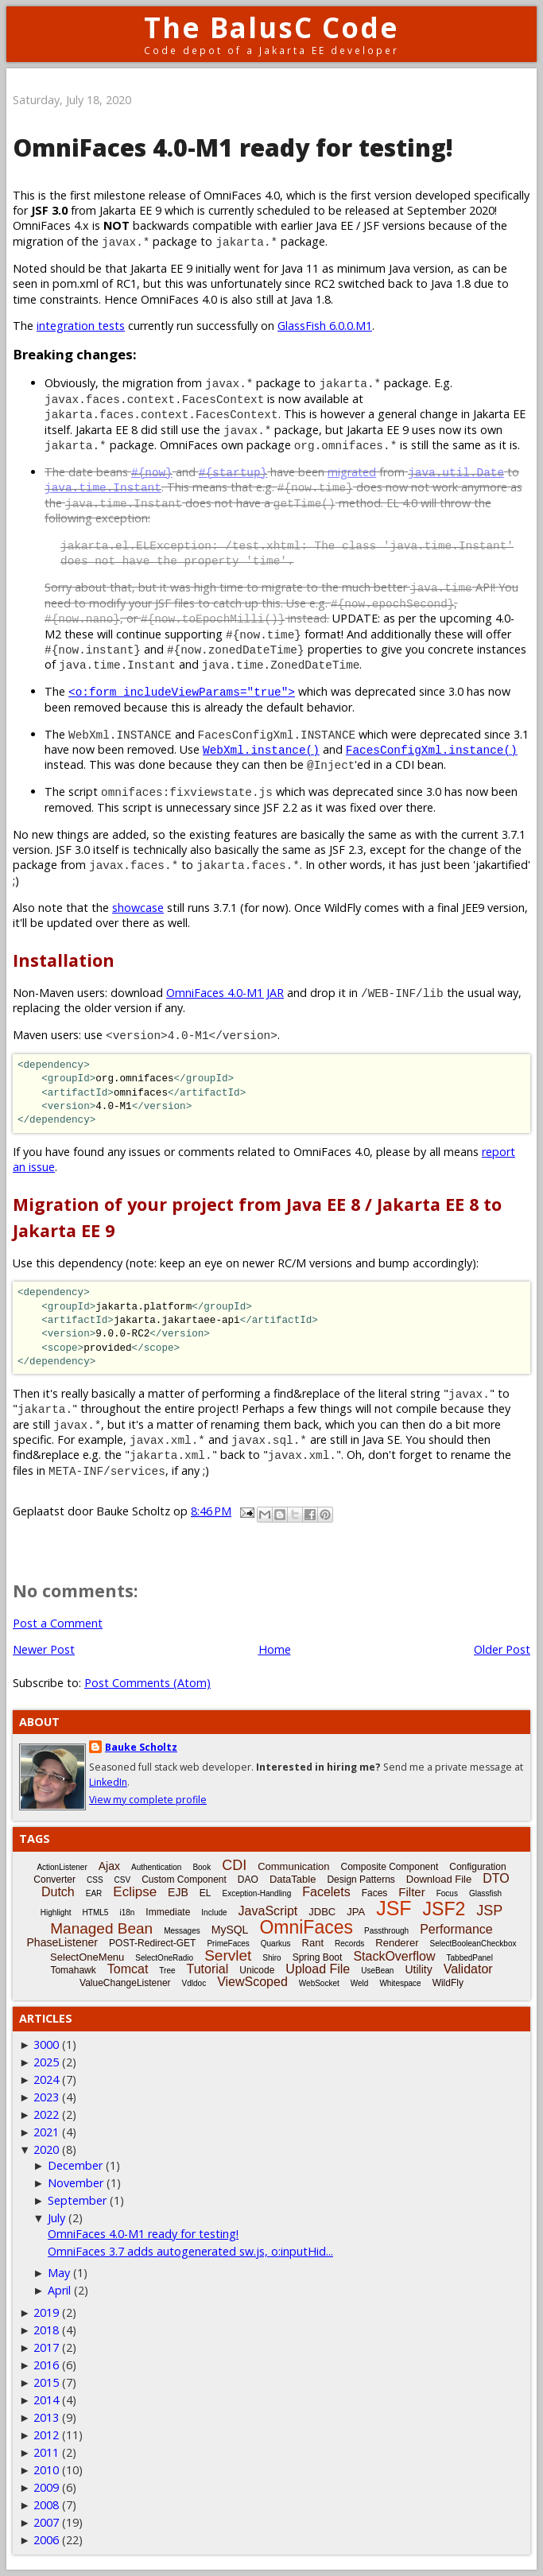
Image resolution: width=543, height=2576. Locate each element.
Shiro (271, 1957)
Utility (418, 1969)
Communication (293, 1866)
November (75, 2182)
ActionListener (62, 1867)
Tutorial (208, 1969)
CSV (122, 1880)
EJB (178, 1892)
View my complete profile (148, 1799)
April (59, 2290)
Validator (468, 1969)
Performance (456, 1929)
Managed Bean (101, 1928)
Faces (375, 1893)
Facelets (326, 1892)
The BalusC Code (271, 27)
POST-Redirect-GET (152, 1943)
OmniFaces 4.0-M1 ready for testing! (143, 2233)
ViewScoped (252, 1981)
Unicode (256, 1970)
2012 (46, 2434)
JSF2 (444, 1909)
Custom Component (184, 1879)
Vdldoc (194, 1983)
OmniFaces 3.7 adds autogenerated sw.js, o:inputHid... (190, 2251)
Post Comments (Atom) (147, 1682)
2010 (46, 2469)
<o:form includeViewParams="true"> (181, 691)
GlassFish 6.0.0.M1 (324, 325)
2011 (46, 2452)
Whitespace (400, 1983)
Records (349, 1943)
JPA (356, 1912)
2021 (46, 2132)
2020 (46, 2149)
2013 (46, 2417)
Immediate (167, 1912)
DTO (496, 1878)
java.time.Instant (103, 487)
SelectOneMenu (87, 1957)
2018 (46, 2329)
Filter (411, 1892)
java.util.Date (456, 471)
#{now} (152, 471)
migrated (352, 471)
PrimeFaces (228, 1943)
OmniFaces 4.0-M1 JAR (225, 992)
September (77, 2200)
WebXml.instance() (261, 749)
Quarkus (276, 1943)
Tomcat (128, 1969)
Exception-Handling (256, 1893)
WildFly (447, 1982)
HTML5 (96, 1912)
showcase (138, 907)
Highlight (56, 1912)
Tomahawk (72, 1970)
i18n (126, 1912)
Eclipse (135, 1891)
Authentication (156, 1867)
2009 (46, 2487)
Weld (360, 1983)
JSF (393, 1908)
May (59, 2272)
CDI (234, 1865)
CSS (95, 1880)
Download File (438, 1879)
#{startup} (233, 471)
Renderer (396, 1943)
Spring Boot (318, 1957)
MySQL (230, 1929)
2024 (46, 2079)
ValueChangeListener (125, 1982)
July (56, 2217)
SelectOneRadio (164, 1957)
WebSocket (319, 1983)
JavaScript (268, 1911)
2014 (46, 2399)
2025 (46, 2062)
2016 (46, 2364)
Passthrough (386, 1930)
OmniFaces (306, 1927)
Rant (313, 1943)
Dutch (58, 1892)
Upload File (317, 1969)
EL (205, 1893)
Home (274, 1649)
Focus (447, 1893)
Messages (182, 1930)
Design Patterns (360, 1879)
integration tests (81, 325)
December (75, 2165)
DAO (248, 1879)
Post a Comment (58, 1623)
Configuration (477, 1866)
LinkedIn (108, 1782)
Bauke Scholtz (141, 1747)
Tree (167, 1970)
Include (214, 1912)
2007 (46, 2522)
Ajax (109, 1866)
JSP (489, 1910)
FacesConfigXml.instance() (432, 749)
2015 (46, 2382)
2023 (46, 2097)
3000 (46, 2044)
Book (201, 1867)
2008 (46, 2504)
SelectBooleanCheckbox (472, 1943)
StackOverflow (394, 1956)
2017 (46, 2347)
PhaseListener (63, 1942)
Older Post (502, 1649)
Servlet (227, 1955)
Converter (54, 1879)
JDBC (321, 1912)
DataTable (293, 1879)
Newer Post (44, 1649)
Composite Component (390, 1866)
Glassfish (485, 1893)
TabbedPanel (470, 1957)
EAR (94, 1893)
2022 (46, 2114)
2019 (46, 2312)
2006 (46, 2539)
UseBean (377, 1970)
